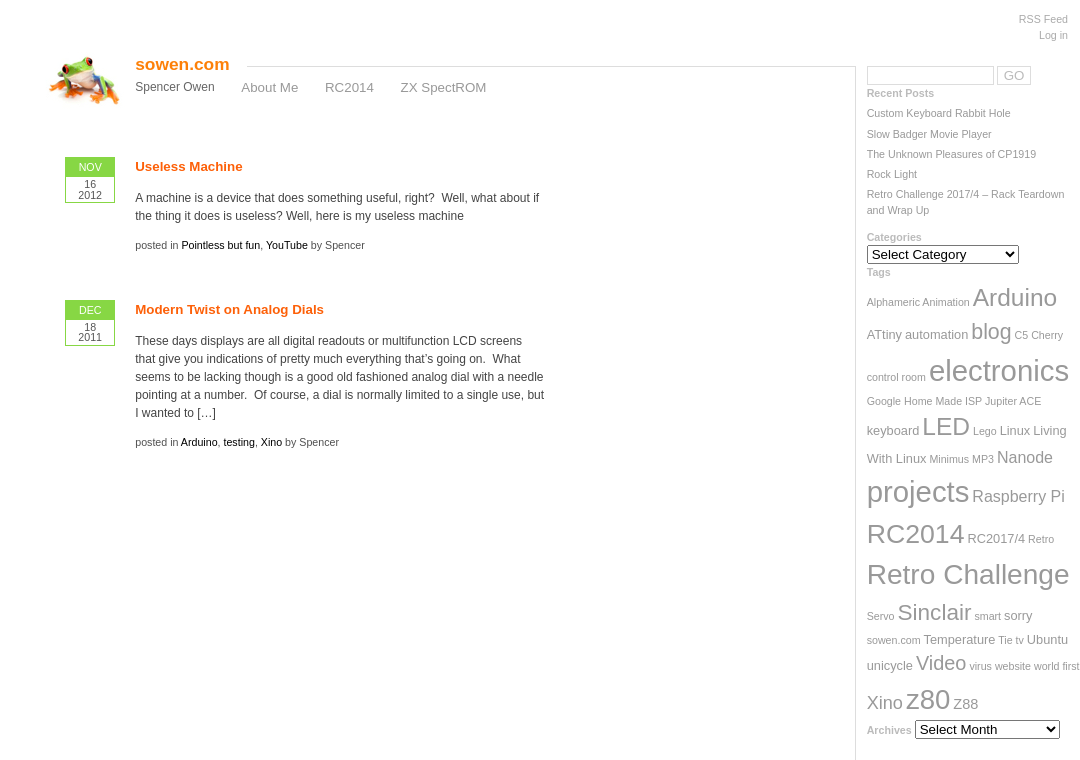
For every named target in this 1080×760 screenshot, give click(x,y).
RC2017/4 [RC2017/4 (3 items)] (996, 538)
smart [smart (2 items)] (987, 616)
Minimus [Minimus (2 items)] (949, 459)
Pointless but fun (220, 245)
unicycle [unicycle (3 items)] (890, 665)
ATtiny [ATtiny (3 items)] (884, 334)
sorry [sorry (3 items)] (1018, 615)
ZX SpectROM (444, 87)
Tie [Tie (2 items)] (1005, 640)
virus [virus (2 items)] (980, 666)
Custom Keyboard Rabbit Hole (939, 113)
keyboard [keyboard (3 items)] (893, 430)
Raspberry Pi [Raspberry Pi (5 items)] (1018, 496)
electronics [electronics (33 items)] (999, 370)
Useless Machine (188, 166)
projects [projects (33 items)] (918, 491)
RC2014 (349, 87)
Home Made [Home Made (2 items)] (933, 401)
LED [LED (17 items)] (946, 426)
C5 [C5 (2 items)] (1022, 335)
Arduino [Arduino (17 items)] (1015, 297)
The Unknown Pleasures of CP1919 (951, 154)
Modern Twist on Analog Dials (229, 309)
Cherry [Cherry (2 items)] (1047, 335)
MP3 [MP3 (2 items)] (983, 459)
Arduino (199, 442)
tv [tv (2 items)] (1020, 640)
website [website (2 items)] (1013, 666)
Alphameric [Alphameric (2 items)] (893, 302)
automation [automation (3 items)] (936, 334)
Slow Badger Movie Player (929, 134)
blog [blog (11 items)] (991, 332)
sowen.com (182, 64)
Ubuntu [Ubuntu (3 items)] (1047, 639)
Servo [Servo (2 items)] (881, 616)
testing (238, 442)
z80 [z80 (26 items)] (928, 699)
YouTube (287, 245)
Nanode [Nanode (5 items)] (1025, 457)
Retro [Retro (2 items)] (1041, 539)
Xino (271, 442)
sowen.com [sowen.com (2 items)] (894, 640)
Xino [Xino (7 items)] (885, 703)
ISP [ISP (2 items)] (973, 401)
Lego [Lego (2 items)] (985, 431)
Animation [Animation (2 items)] (945, 302)
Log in (1053, 35)
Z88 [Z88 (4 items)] (965, 704)
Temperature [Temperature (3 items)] (960, 639)
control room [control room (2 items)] (896, 377)
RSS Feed (1043, 19)
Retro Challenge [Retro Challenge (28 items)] (968, 574)
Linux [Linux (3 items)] (1015, 430)
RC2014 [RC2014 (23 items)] (916, 534)
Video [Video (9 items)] (941, 663)
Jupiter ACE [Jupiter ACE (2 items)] (1013, 401)
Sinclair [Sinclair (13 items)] (934, 612)
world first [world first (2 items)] (1057, 666)
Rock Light (892, 174)
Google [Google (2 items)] (884, 401)
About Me (269, 87)
